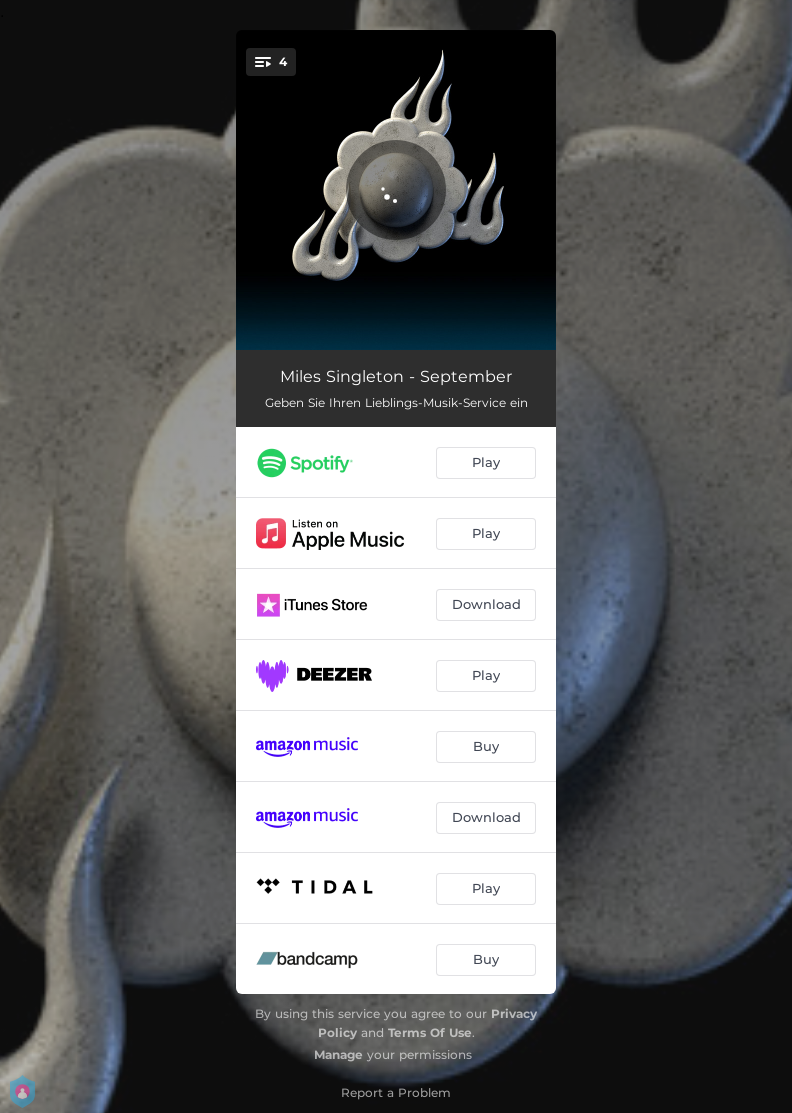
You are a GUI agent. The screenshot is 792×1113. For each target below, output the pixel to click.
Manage (338, 1054)
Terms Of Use (430, 1032)
